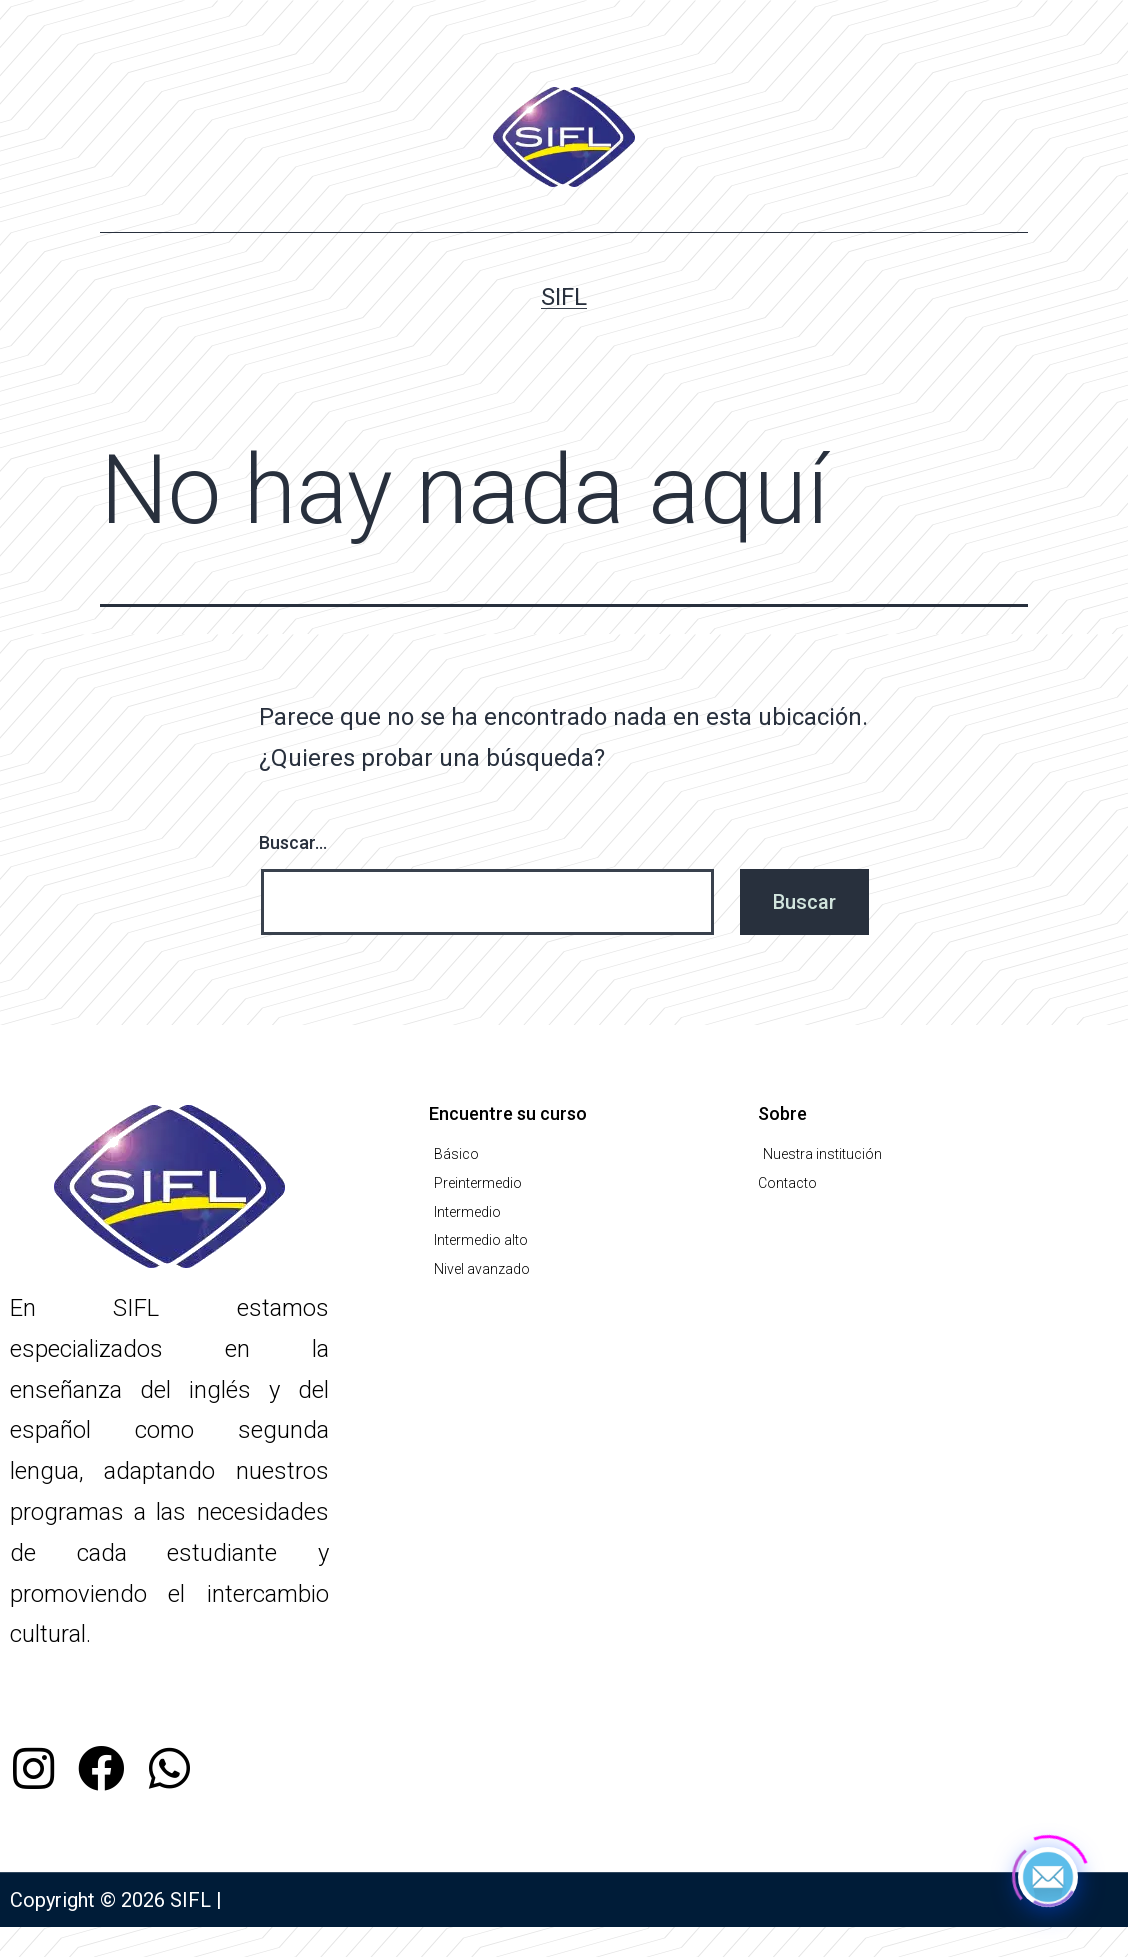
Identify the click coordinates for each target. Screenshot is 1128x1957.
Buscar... (293, 842)
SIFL (564, 297)
